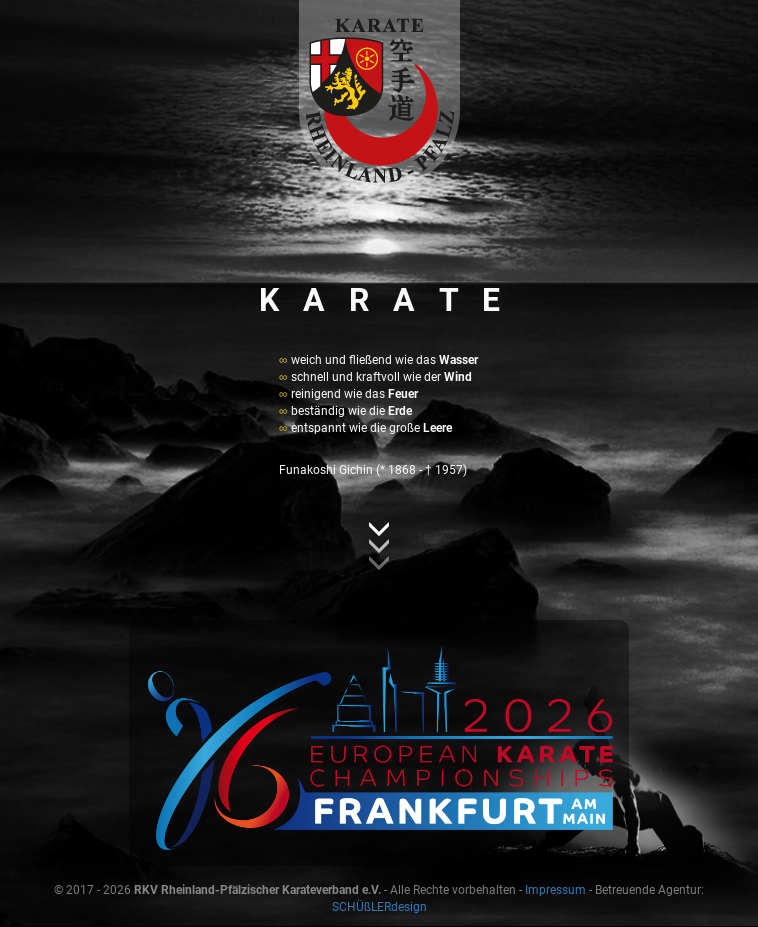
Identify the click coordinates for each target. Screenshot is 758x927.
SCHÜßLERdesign (379, 907)
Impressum (555, 890)
